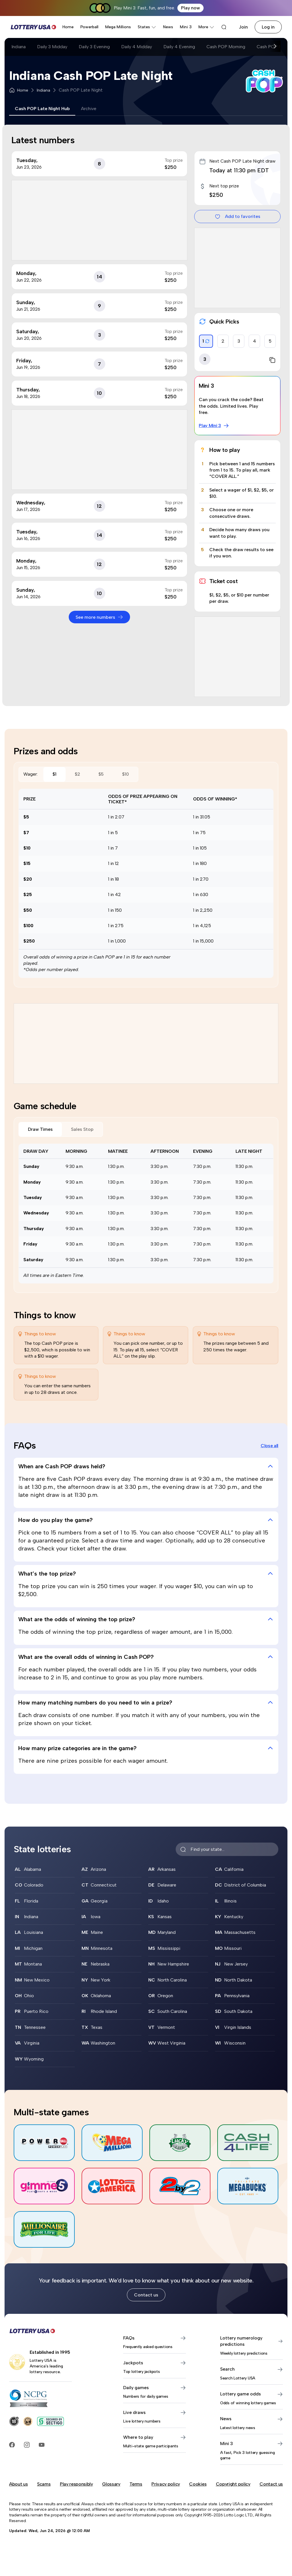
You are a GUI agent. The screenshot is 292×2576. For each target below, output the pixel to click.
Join (243, 27)
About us (18, 2484)
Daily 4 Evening (179, 46)
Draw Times (40, 1129)
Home (68, 27)
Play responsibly (76, 2484)
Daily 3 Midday (52, 46)
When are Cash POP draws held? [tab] (146, 1466)
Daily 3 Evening (94, 46)
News (168, 27)
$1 (54, 774)
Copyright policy (233, 2484)
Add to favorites (237, 216)
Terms (135, 2484)
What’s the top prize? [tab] (146, 1573)
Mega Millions (118, 27)
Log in (268, 27)
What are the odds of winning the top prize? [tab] (146, 1619)
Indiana (18, 46)
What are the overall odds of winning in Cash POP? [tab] (146, 1656)
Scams (43, 2484)
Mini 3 (186, 27)
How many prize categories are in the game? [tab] (146, 1748)
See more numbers (99, 617)
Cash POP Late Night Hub (42, 108)
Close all (269, 1445)
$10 (125, 774)
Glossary (111, 2484)
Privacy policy (165, 2484)
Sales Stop (82, 1129)
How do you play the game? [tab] (146, 1520)
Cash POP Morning (225, 46)
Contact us (146, 2295)
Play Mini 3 (214, 425)
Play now (190, 8)
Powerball (89, 27)
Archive (88, 108)
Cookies (197, 2484)
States (147, 27)
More (206, 27)
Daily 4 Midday (136, 46)
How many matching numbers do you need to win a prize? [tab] (146, 1702)
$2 (77, 774)
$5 (101, 774)
